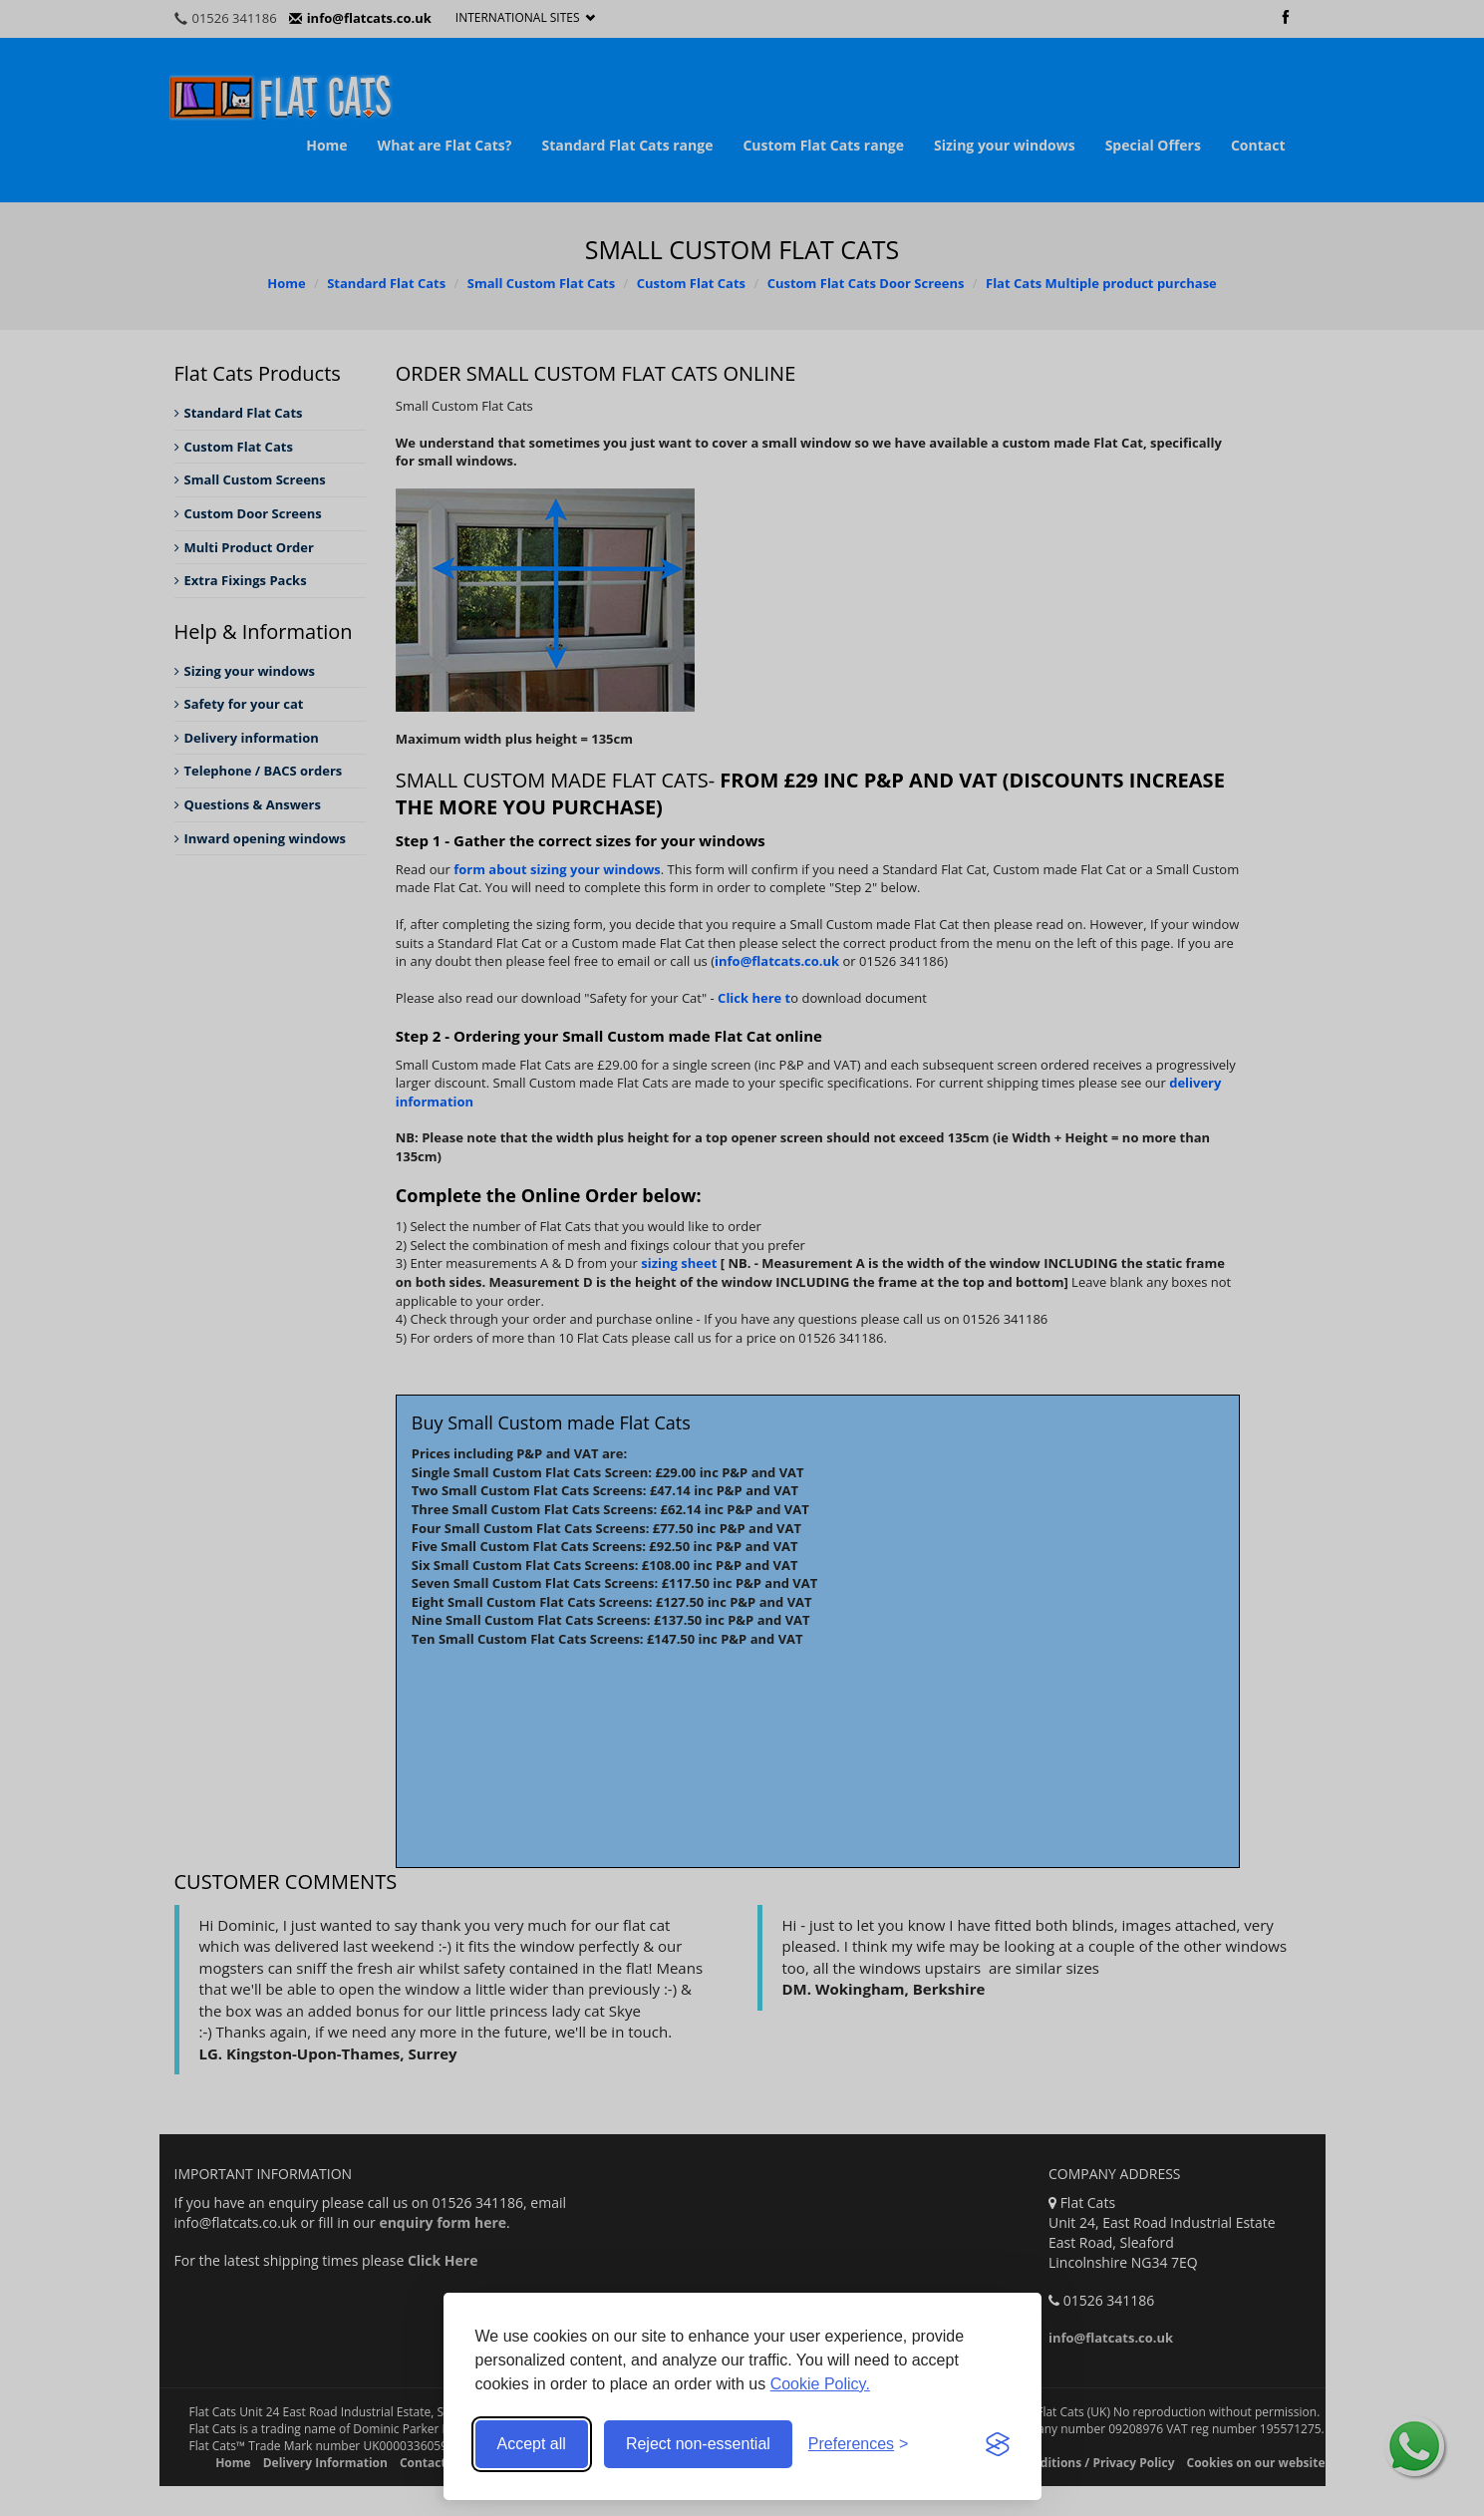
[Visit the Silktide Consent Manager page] (998, 2444)
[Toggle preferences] (858, 2444)
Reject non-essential (698, 2443)
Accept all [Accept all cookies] (531, 2443)
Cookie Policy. (820, 2383)
